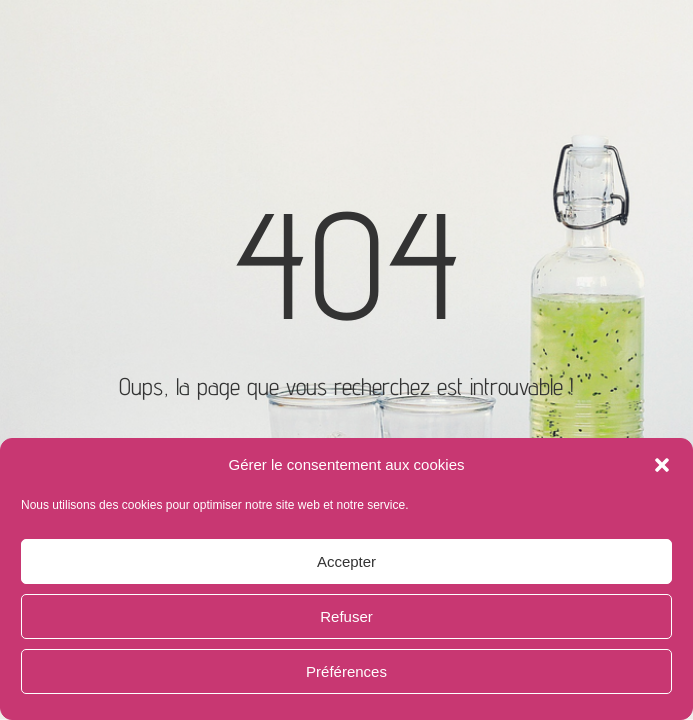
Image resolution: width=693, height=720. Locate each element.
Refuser (346, 616)
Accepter (346, 561)
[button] (662, 465)
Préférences (346, 671)
